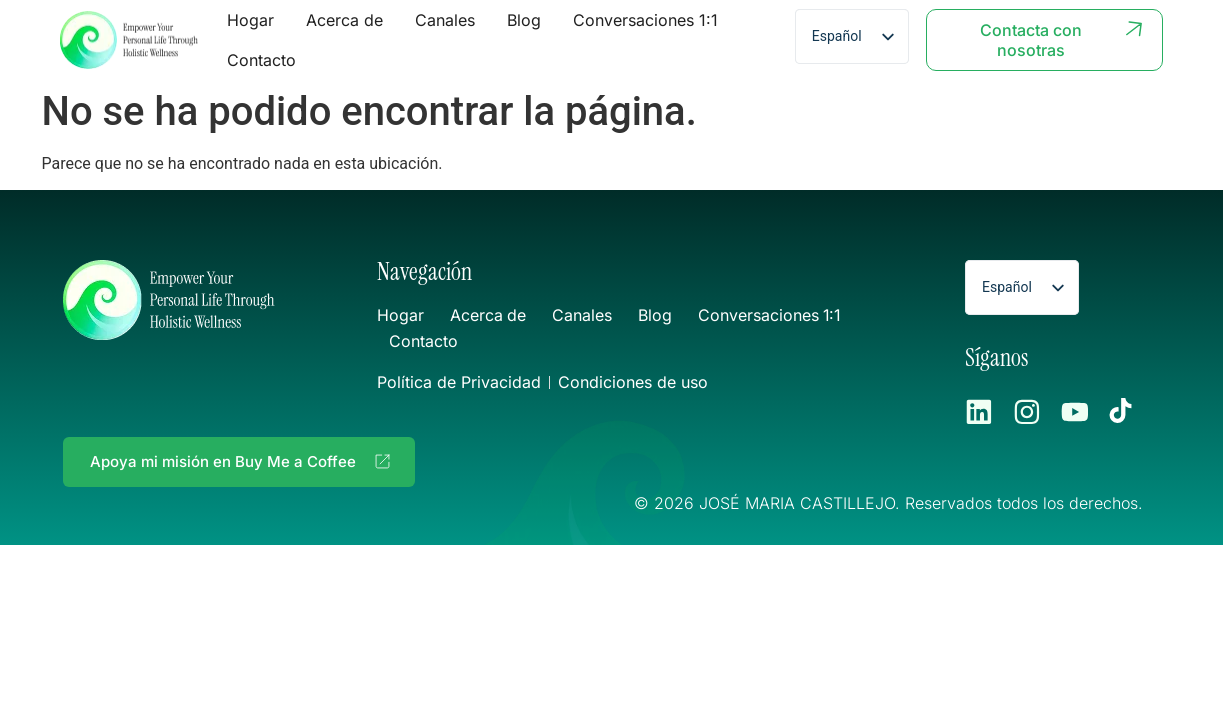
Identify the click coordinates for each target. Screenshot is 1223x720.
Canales (445, 20)
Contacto (261, 60)
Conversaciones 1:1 (645, 20)
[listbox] (852, 36)
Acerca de (344, 20)
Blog (524, 20)
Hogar (250, 20)
